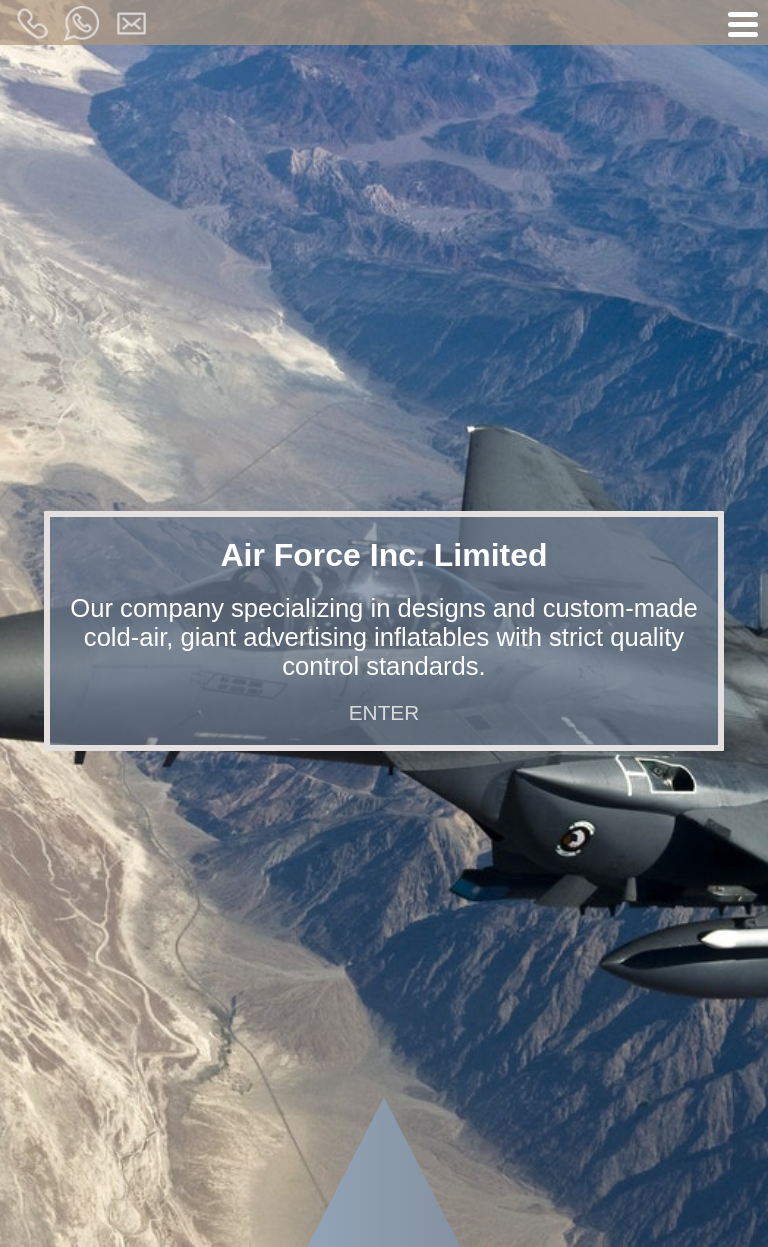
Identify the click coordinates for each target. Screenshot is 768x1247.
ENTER (384, 712)
